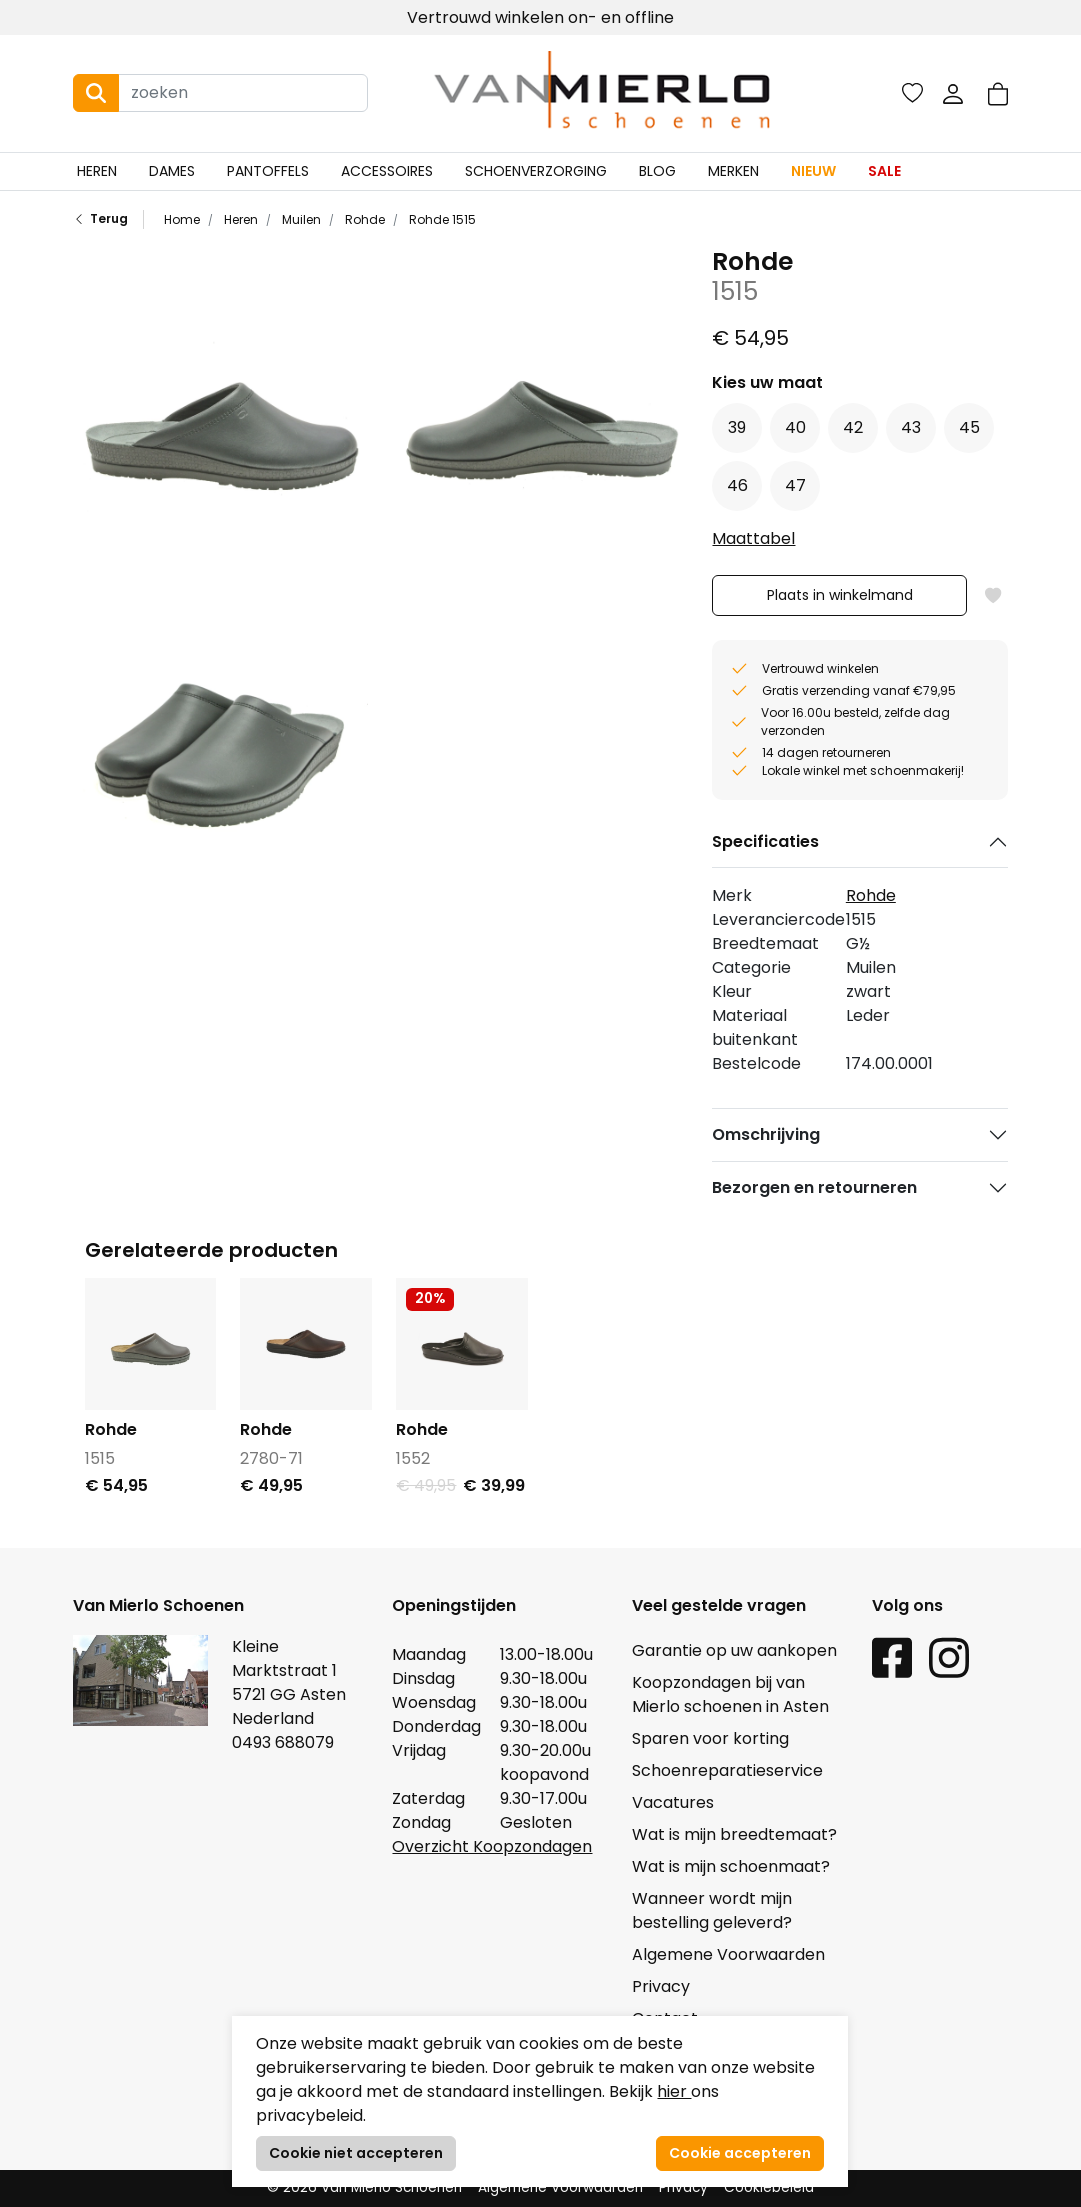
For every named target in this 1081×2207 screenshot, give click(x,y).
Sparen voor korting (710, 1738)
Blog (657, 171)
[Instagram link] (949, 1657)
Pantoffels (268, 171)
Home (182, 219)
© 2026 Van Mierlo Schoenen (364, 2187)
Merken (733, 171)
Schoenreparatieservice (727, 1770)
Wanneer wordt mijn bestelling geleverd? (712, 1910)
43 (911, 427)
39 (737, 427)
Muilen (300, 219)
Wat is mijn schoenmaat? (731, 1866)
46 (737, 485)
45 (969, 427)
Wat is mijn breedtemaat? (734, 1834)
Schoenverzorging (536, 171)
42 (853, 427)
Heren (97, 171)
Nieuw (813, 171)
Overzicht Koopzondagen (492, 1846)
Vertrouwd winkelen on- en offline (540, 17)
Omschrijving (766, 1134)
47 (795, 485)
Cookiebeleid (769, 2187)
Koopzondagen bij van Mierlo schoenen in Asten (730, 1694)
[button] (998, 93)
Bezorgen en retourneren (814, 1187)
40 (795, 427)
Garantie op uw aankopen (734, 1650)
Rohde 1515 (441, 219)
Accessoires (387, 171)
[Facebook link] (892, 1657)
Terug (100, 219)
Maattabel (753, 538)
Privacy (661, 1986)
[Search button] (96, 93)
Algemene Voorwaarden (728, 1954)
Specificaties (765, 841)
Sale (884, 171)
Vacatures (673, 1802)
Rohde (363, 219)
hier (674, 2091)
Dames (172, 171)
